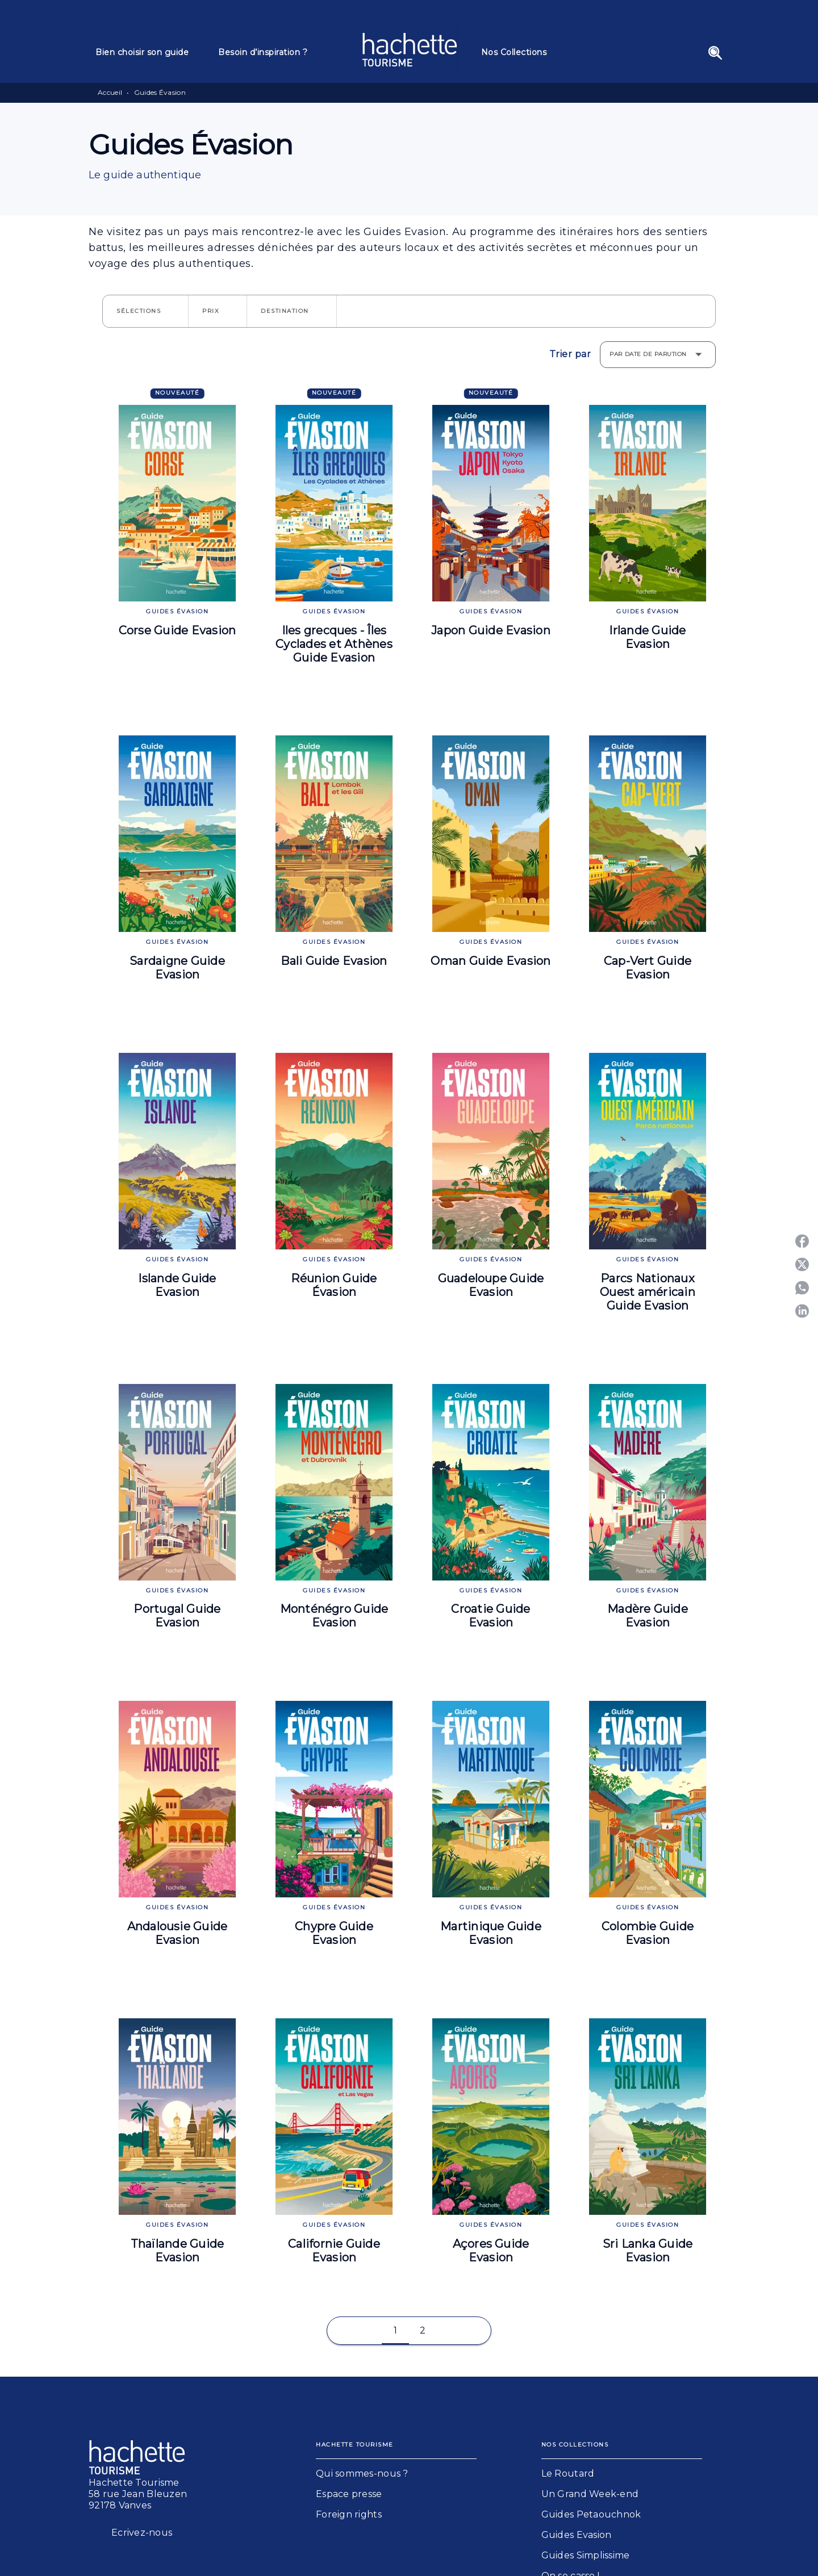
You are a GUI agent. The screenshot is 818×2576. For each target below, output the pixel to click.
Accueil (110, 92)
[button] (145, 311)
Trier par (570, 354)
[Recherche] (715, 53)
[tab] (150, 52)
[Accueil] (409, 50)
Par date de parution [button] (648, 354)
